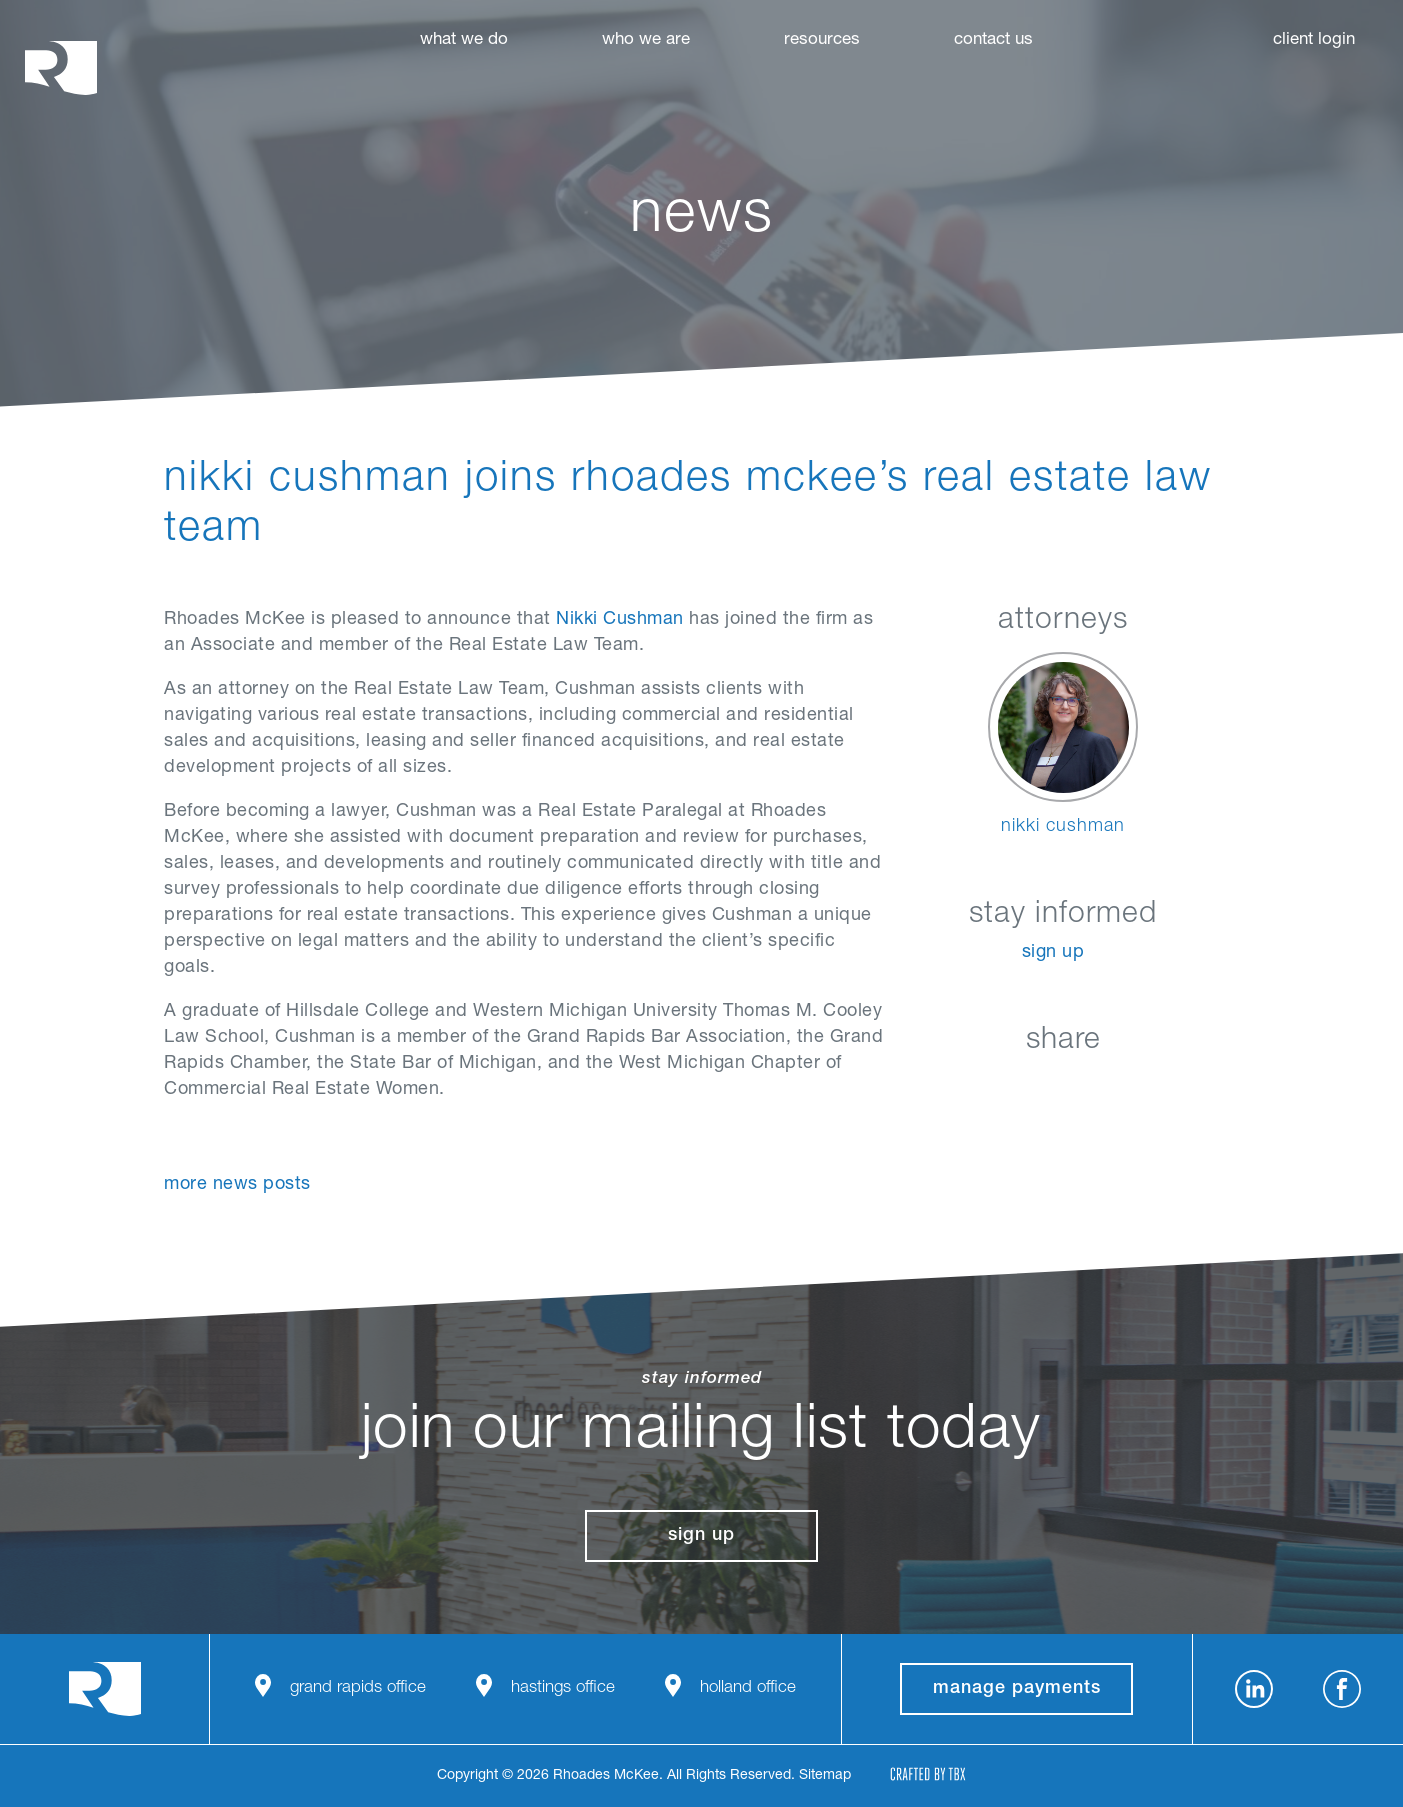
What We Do (464, 40)
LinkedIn (963, 1087)
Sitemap (825, 1776)
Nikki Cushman (620, 620)
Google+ (1113, 1087)
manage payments (1017, 1689)
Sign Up (1053, 953)
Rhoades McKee (61, 67)
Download (1163, 1087)
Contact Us (993, 40)
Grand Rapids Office (358, 1688)
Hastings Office (563, 1688)
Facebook (1013, 1087)
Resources (822, 40)
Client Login (1314, 40)
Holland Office (748, 1688)
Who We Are (646, 40)
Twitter (1063, 1087)
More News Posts (237, 1185)
